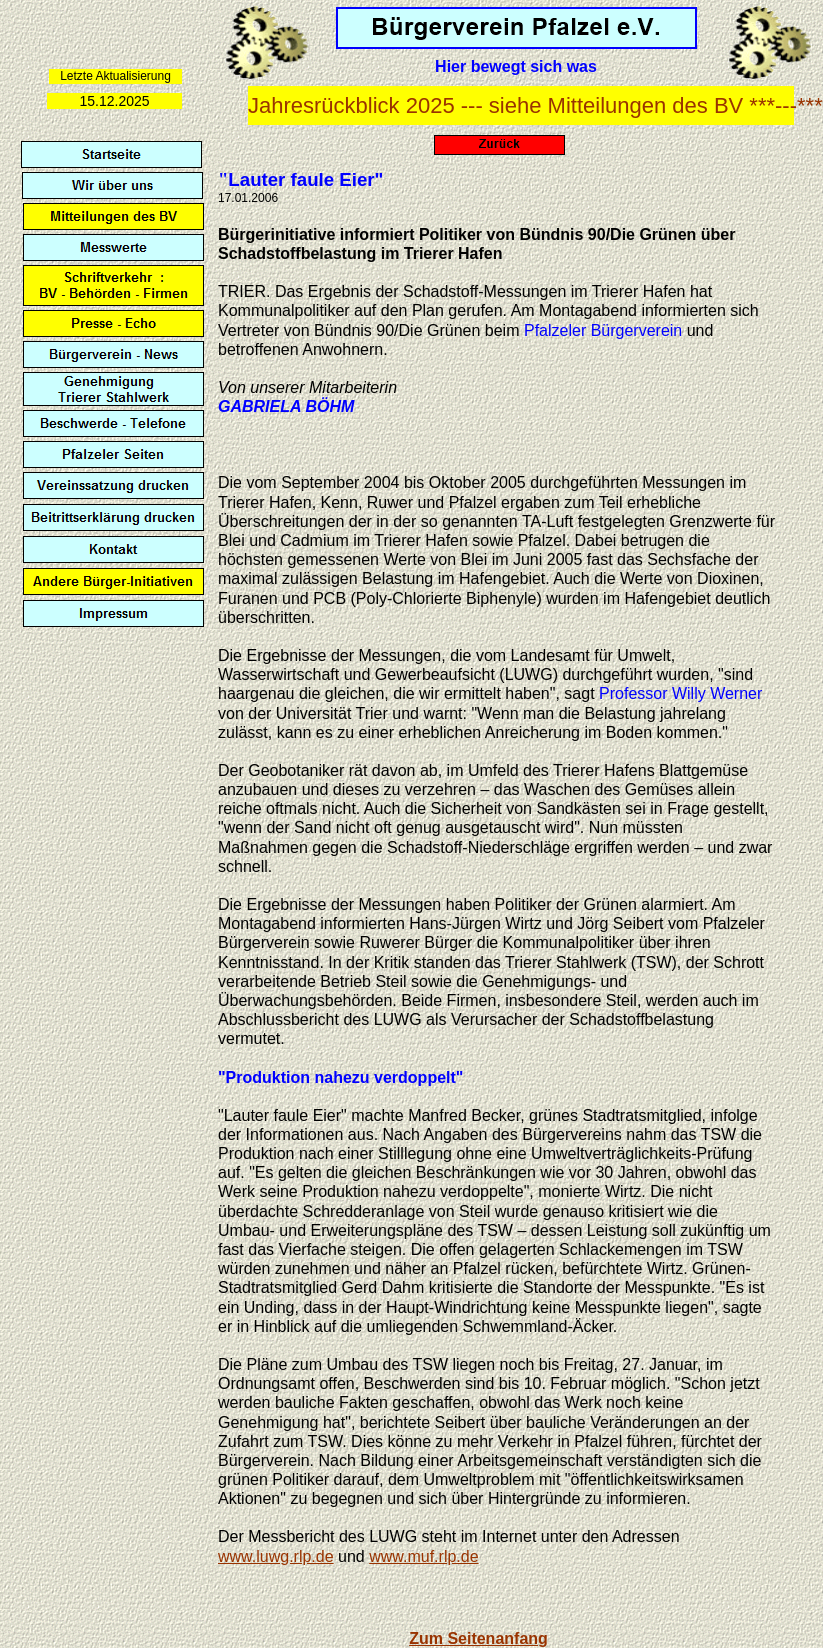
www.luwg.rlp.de (276, 1556)
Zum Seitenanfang (478, 1638)
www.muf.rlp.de (423, 1556)
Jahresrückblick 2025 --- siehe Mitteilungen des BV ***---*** (535, 105)
